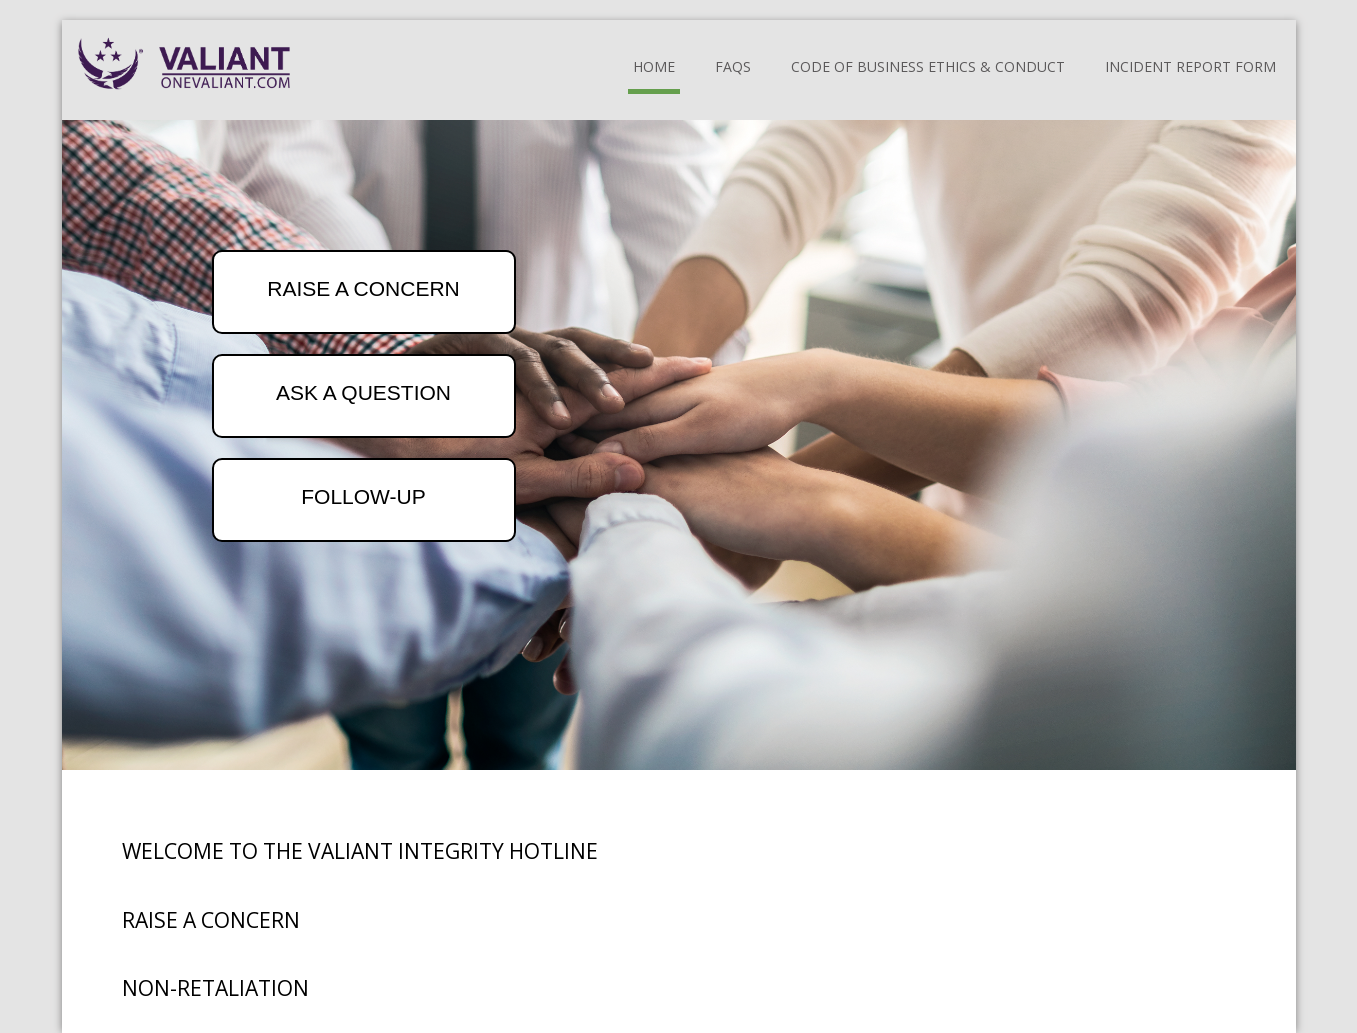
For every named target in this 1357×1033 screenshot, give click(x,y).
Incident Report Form (1190, 66)
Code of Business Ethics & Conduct (928, 66)
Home (654, 66)
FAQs (733, 66)
